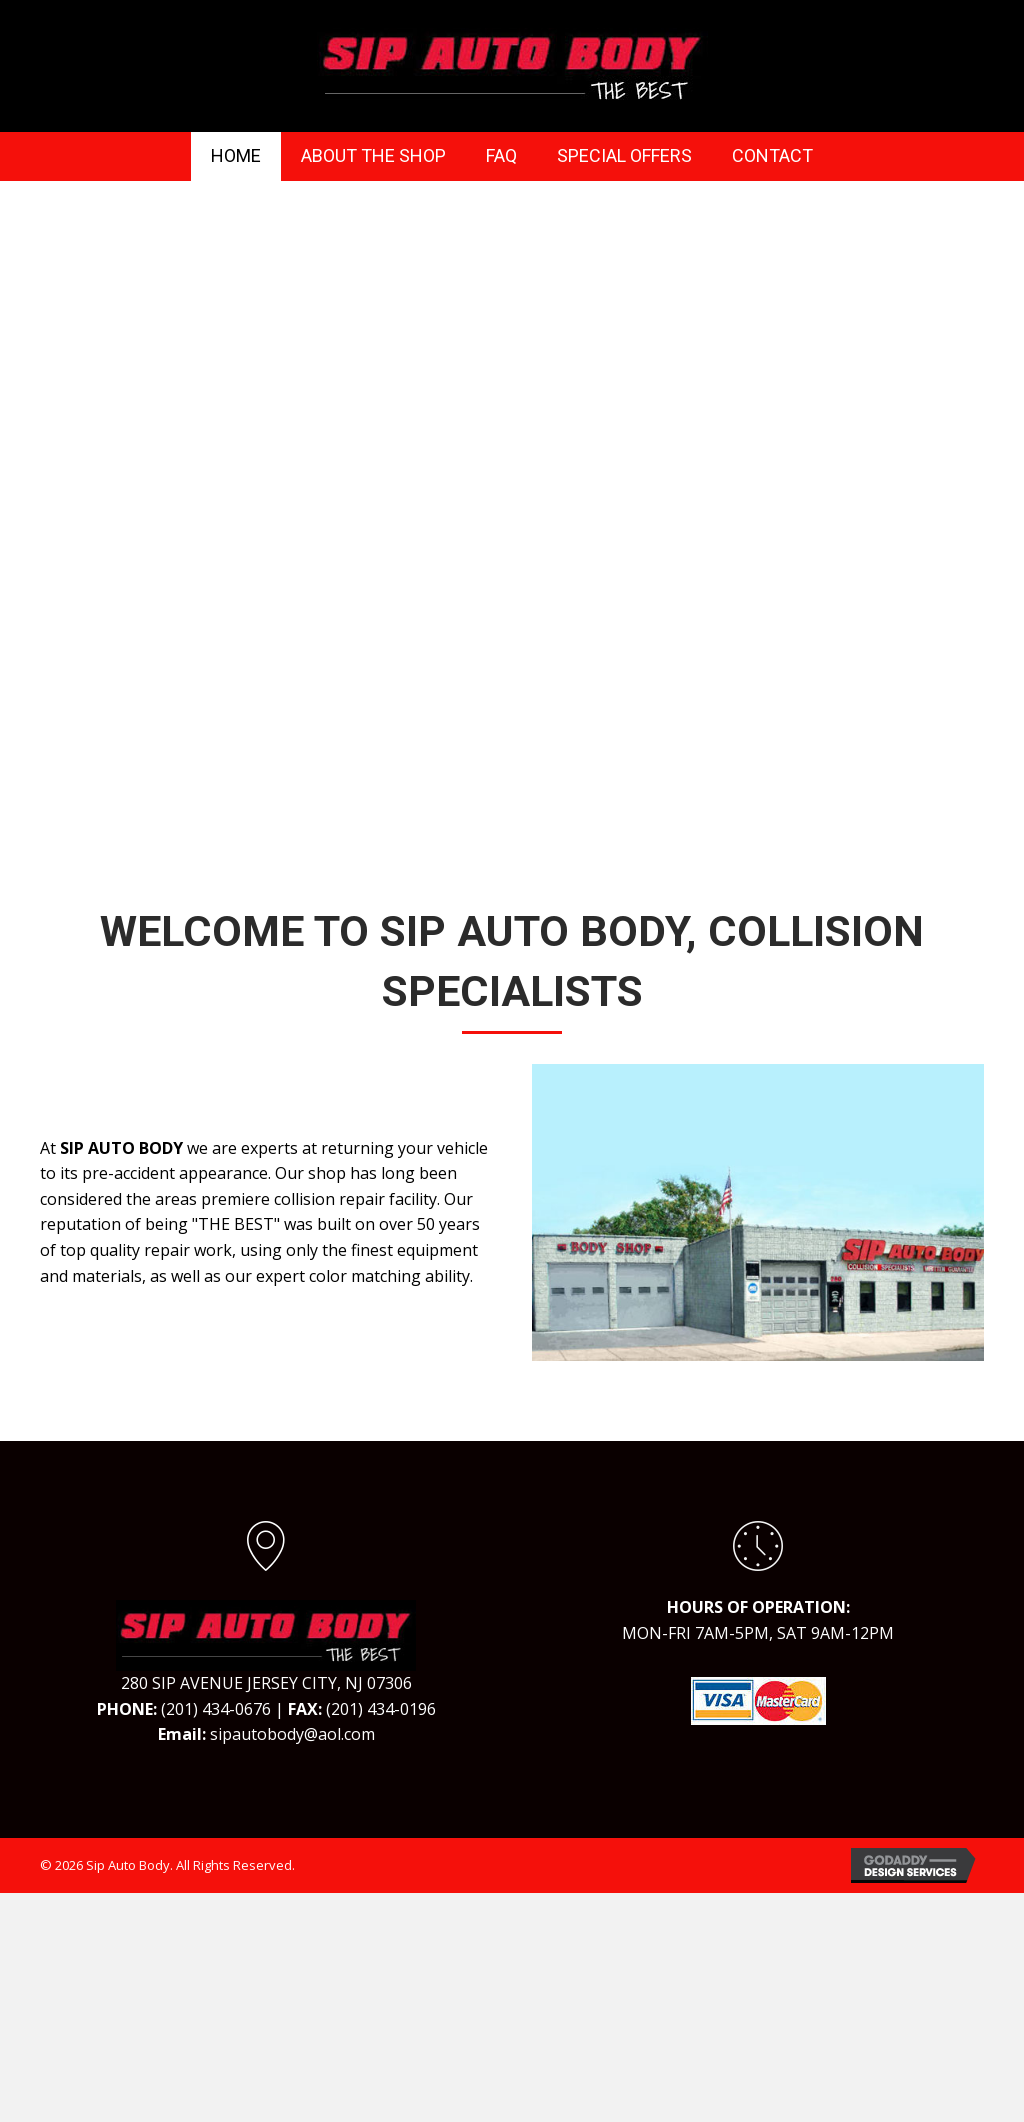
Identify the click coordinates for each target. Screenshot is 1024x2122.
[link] (236, 156)
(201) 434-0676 (216, 1709)
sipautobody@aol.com (292, 1734)
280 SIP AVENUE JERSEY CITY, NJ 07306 (266, 1683)
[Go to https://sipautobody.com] (266, 1633)
